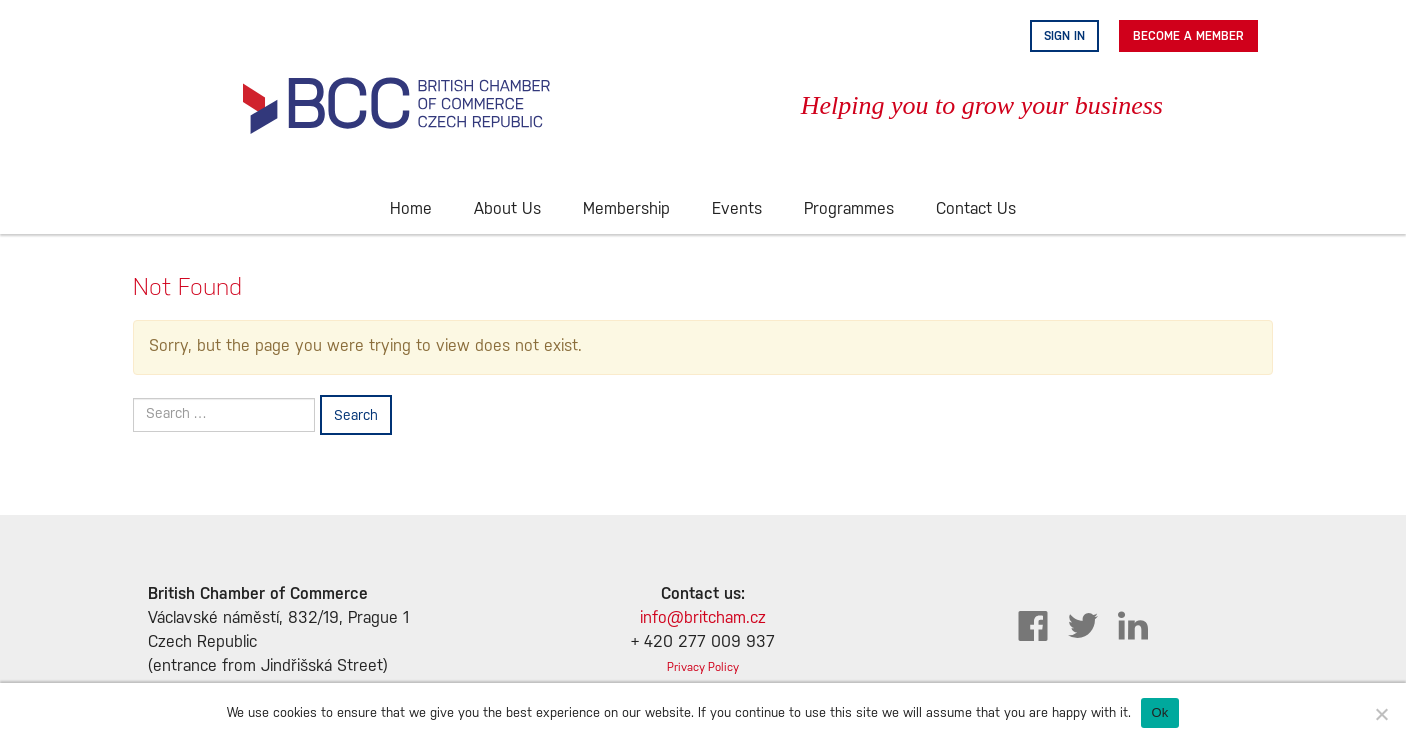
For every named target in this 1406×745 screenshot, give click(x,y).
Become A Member (1188, 36)
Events (737, 209)
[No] (1381, 714)
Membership (626, 209)
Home (411, 209)
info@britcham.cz (703, 618)
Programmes (849, 209)
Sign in (1064, 36)
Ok (1159, 712)
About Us (507, 209)
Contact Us (976, 209)
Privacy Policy (703, 667)
